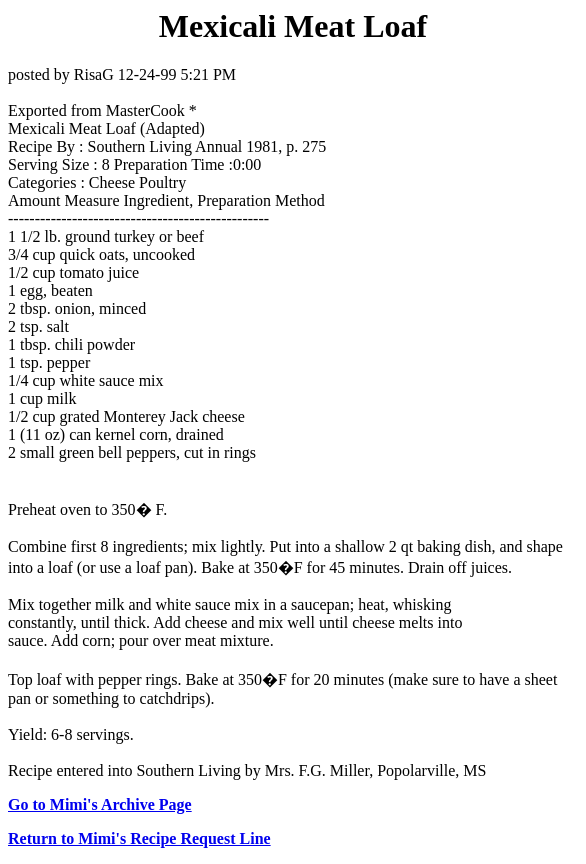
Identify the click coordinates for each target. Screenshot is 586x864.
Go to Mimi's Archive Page (100, 804)
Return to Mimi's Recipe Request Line (139, 838)
